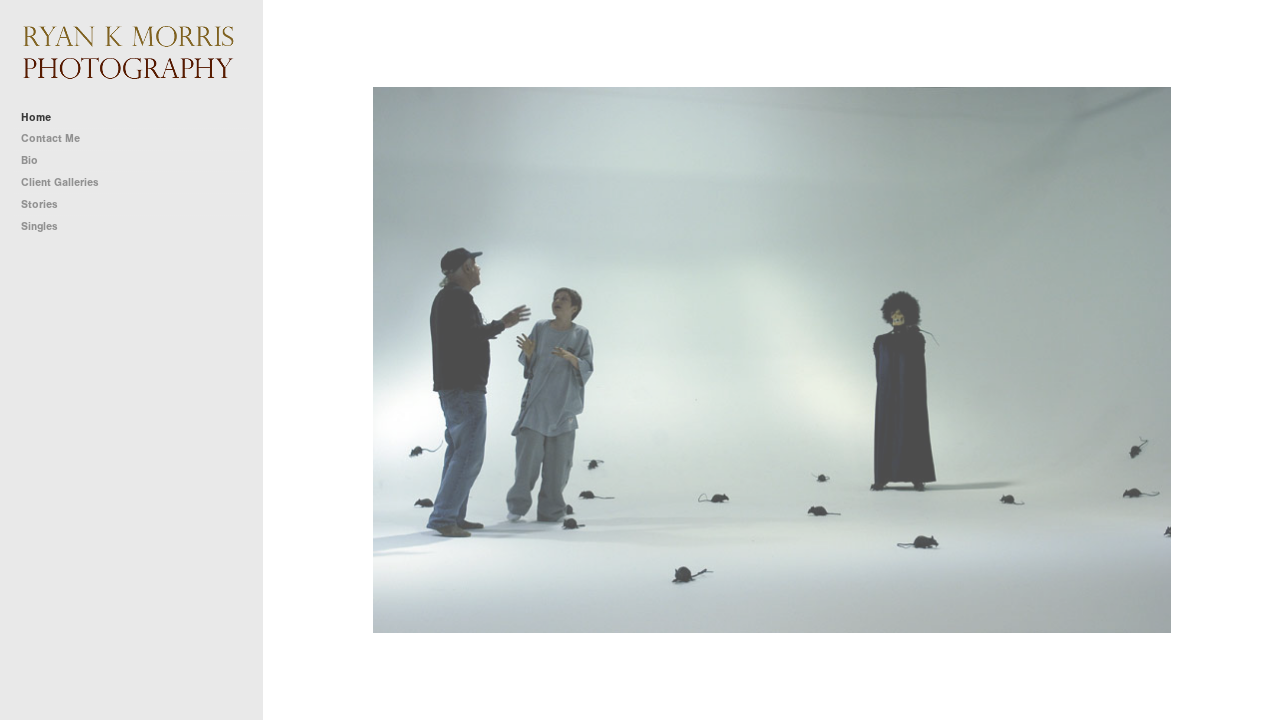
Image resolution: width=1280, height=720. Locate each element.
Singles (39, 226)
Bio (29, 160)
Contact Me (50, 138)
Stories (46, 204)
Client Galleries (60, 182)
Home (36, 117)
